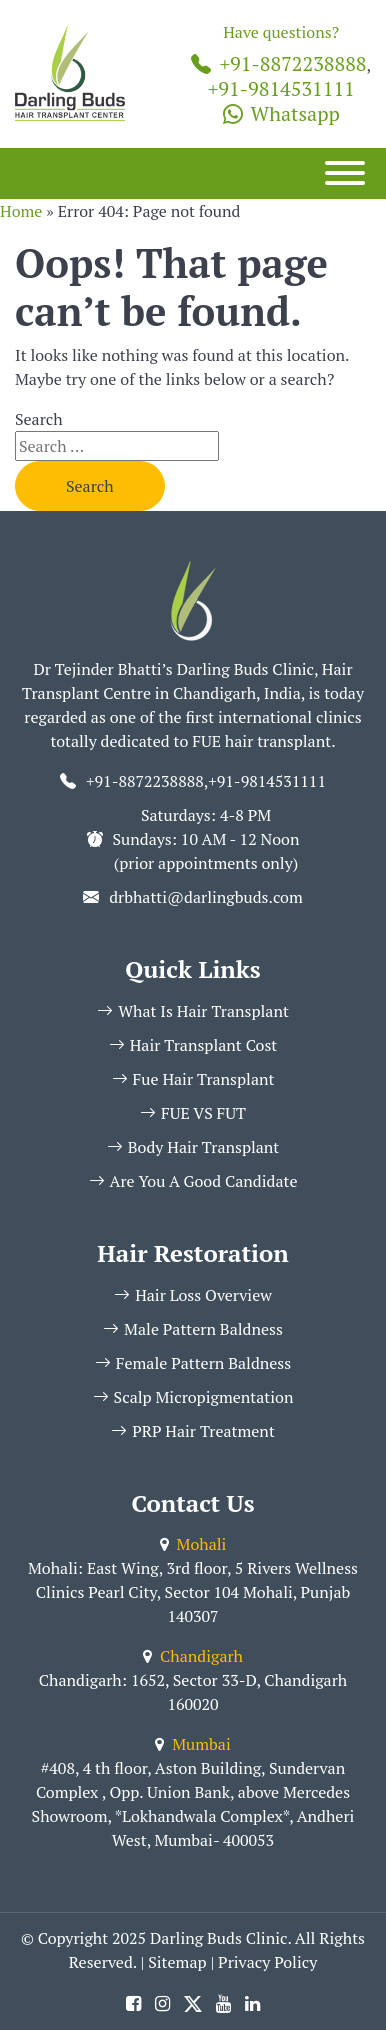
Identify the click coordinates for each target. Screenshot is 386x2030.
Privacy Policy (267, 1962)
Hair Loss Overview (193, 1295)
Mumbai (192, 1744)
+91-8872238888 (278, 63)
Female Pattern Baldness (193, 1363)
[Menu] (345, 173)
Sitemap (177, 1962)
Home (21, 211)
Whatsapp (281, 113)
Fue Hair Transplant (193, 1079)
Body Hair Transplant (193, 1147)
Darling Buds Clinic (218, 1938)
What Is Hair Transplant (193, 1011)
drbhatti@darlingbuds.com (206, 897)
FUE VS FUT (193, 1113)
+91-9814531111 (281, 88)
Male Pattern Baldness (193, 1329)
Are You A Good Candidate (193, 1181)
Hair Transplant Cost (193, 1045)
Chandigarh (193, 1656)
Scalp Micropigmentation (193, 1397)
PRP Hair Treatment (193, 1431)
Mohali (193, 1544)
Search (39, 419)
